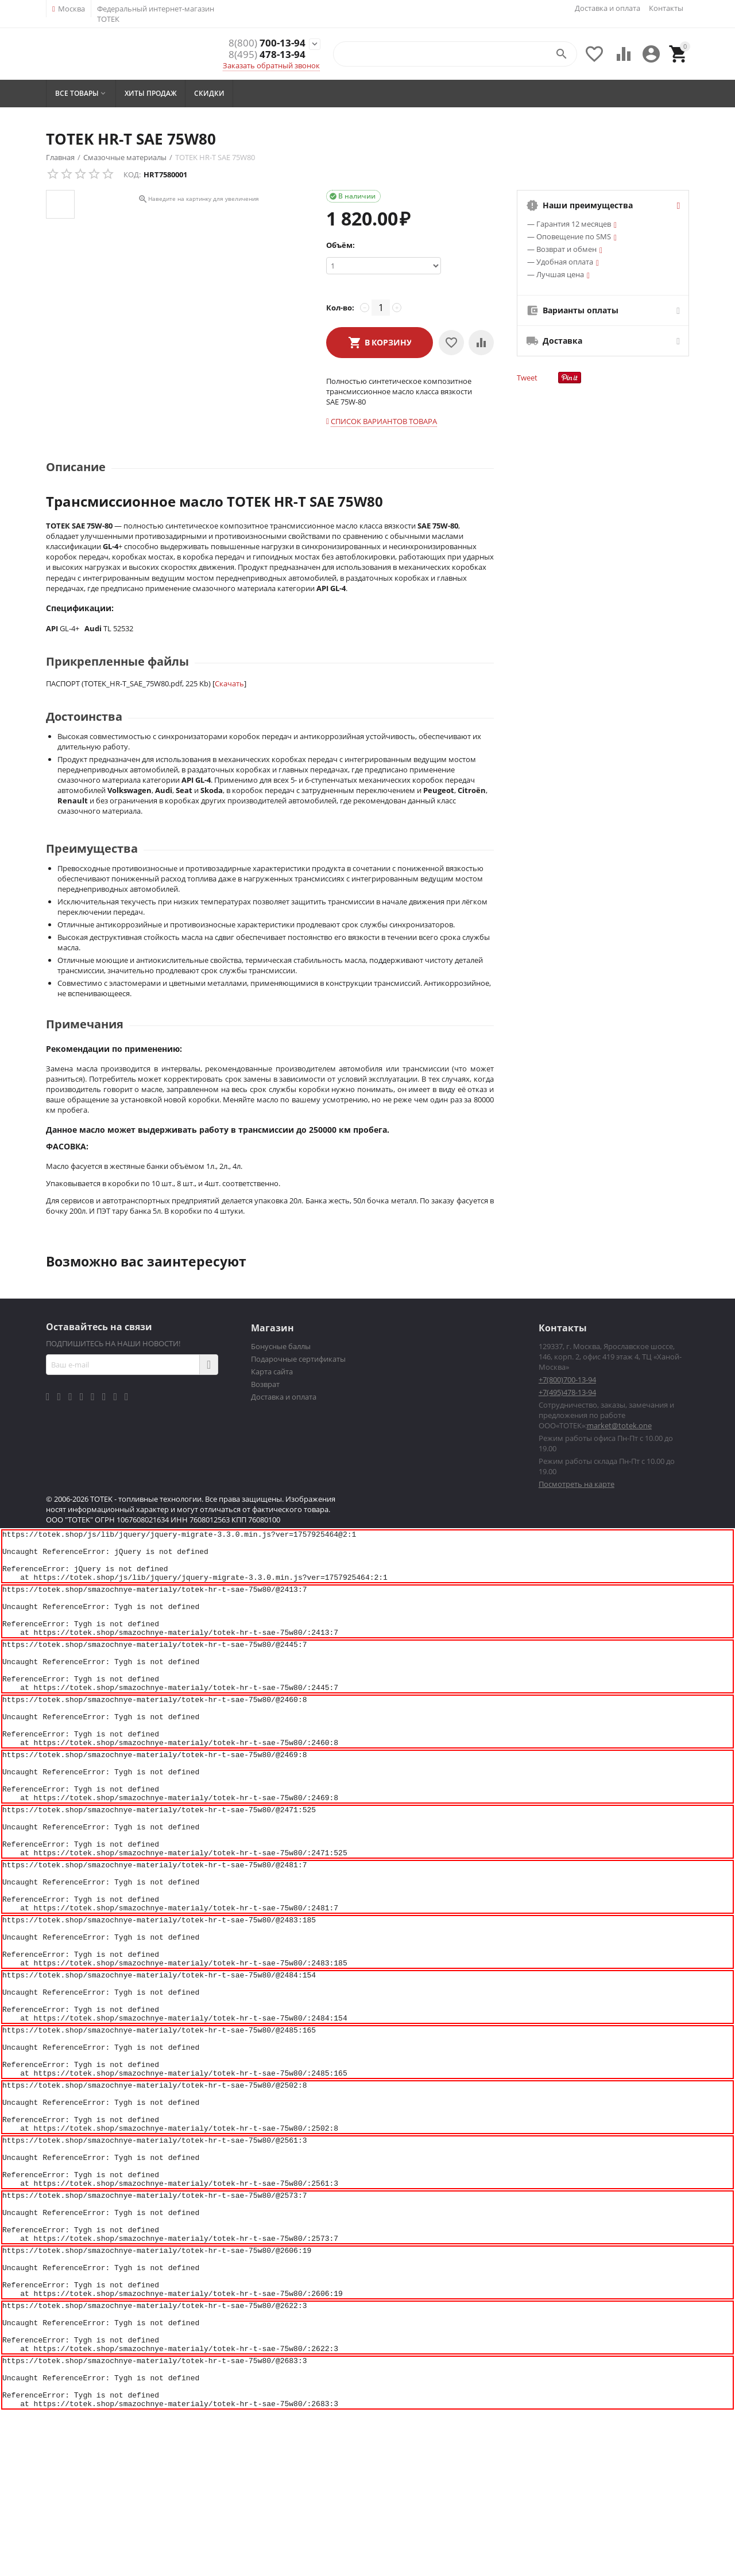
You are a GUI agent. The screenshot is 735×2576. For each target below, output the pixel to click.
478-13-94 (267, 54)
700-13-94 (267, 43)
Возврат (265, 1384)
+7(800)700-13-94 (567, 1379)
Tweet (527, 377)
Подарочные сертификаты (298, 1359)
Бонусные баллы (281, 1346)
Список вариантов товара (384, 421)
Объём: (340, 245)
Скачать (229, 683)
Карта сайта (272, 1371)
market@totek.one (619, 1425)
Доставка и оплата (607, 8)
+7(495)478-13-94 (567, 1392)
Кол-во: (340, 307)
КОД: (132, 174)
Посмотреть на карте (576, 1484)
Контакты (666, 8)
